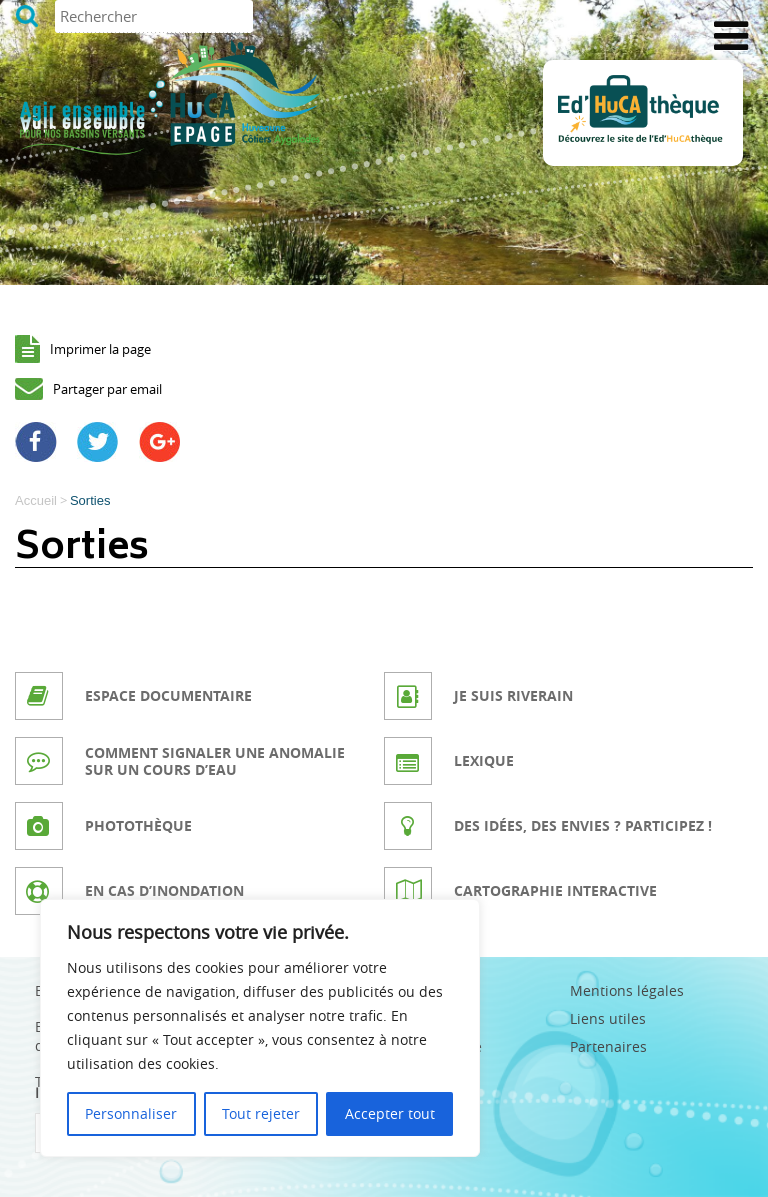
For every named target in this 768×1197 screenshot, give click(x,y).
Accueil (36, 500)
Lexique (484, 760)
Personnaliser (131, 1113)
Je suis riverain (513, 695)
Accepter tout (390, 1113)
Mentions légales (627, 990)
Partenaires (608, 1046)
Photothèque (138, 825)
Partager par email (107, 389)
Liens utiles (608, 1018)
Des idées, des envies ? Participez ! (583, 825)
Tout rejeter (261, 1113)
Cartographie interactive (555, 890)
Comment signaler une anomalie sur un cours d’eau (215, 761)
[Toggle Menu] (731, 36)
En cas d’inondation (164, 890)
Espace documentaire (168, 695)
